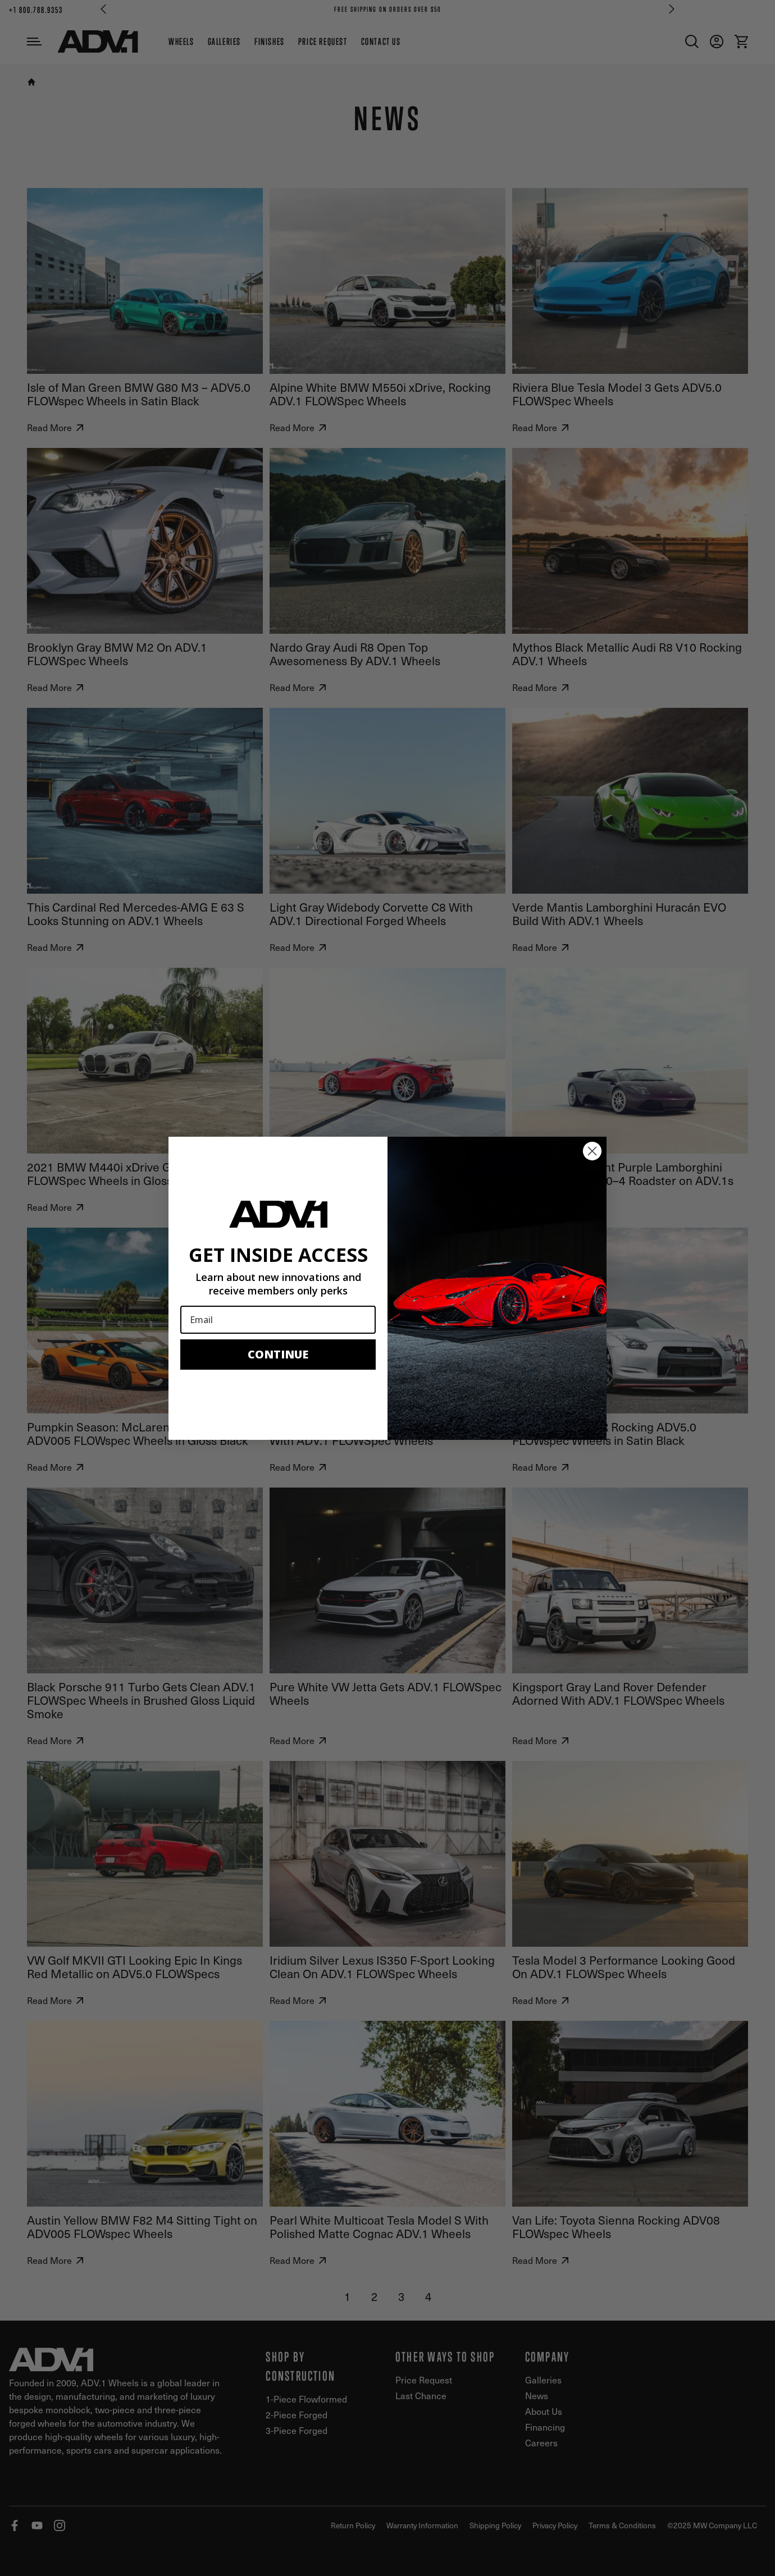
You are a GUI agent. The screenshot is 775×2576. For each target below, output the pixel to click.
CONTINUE (278, 1354)
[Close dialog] (592, 1151)
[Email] (278, 1320)
